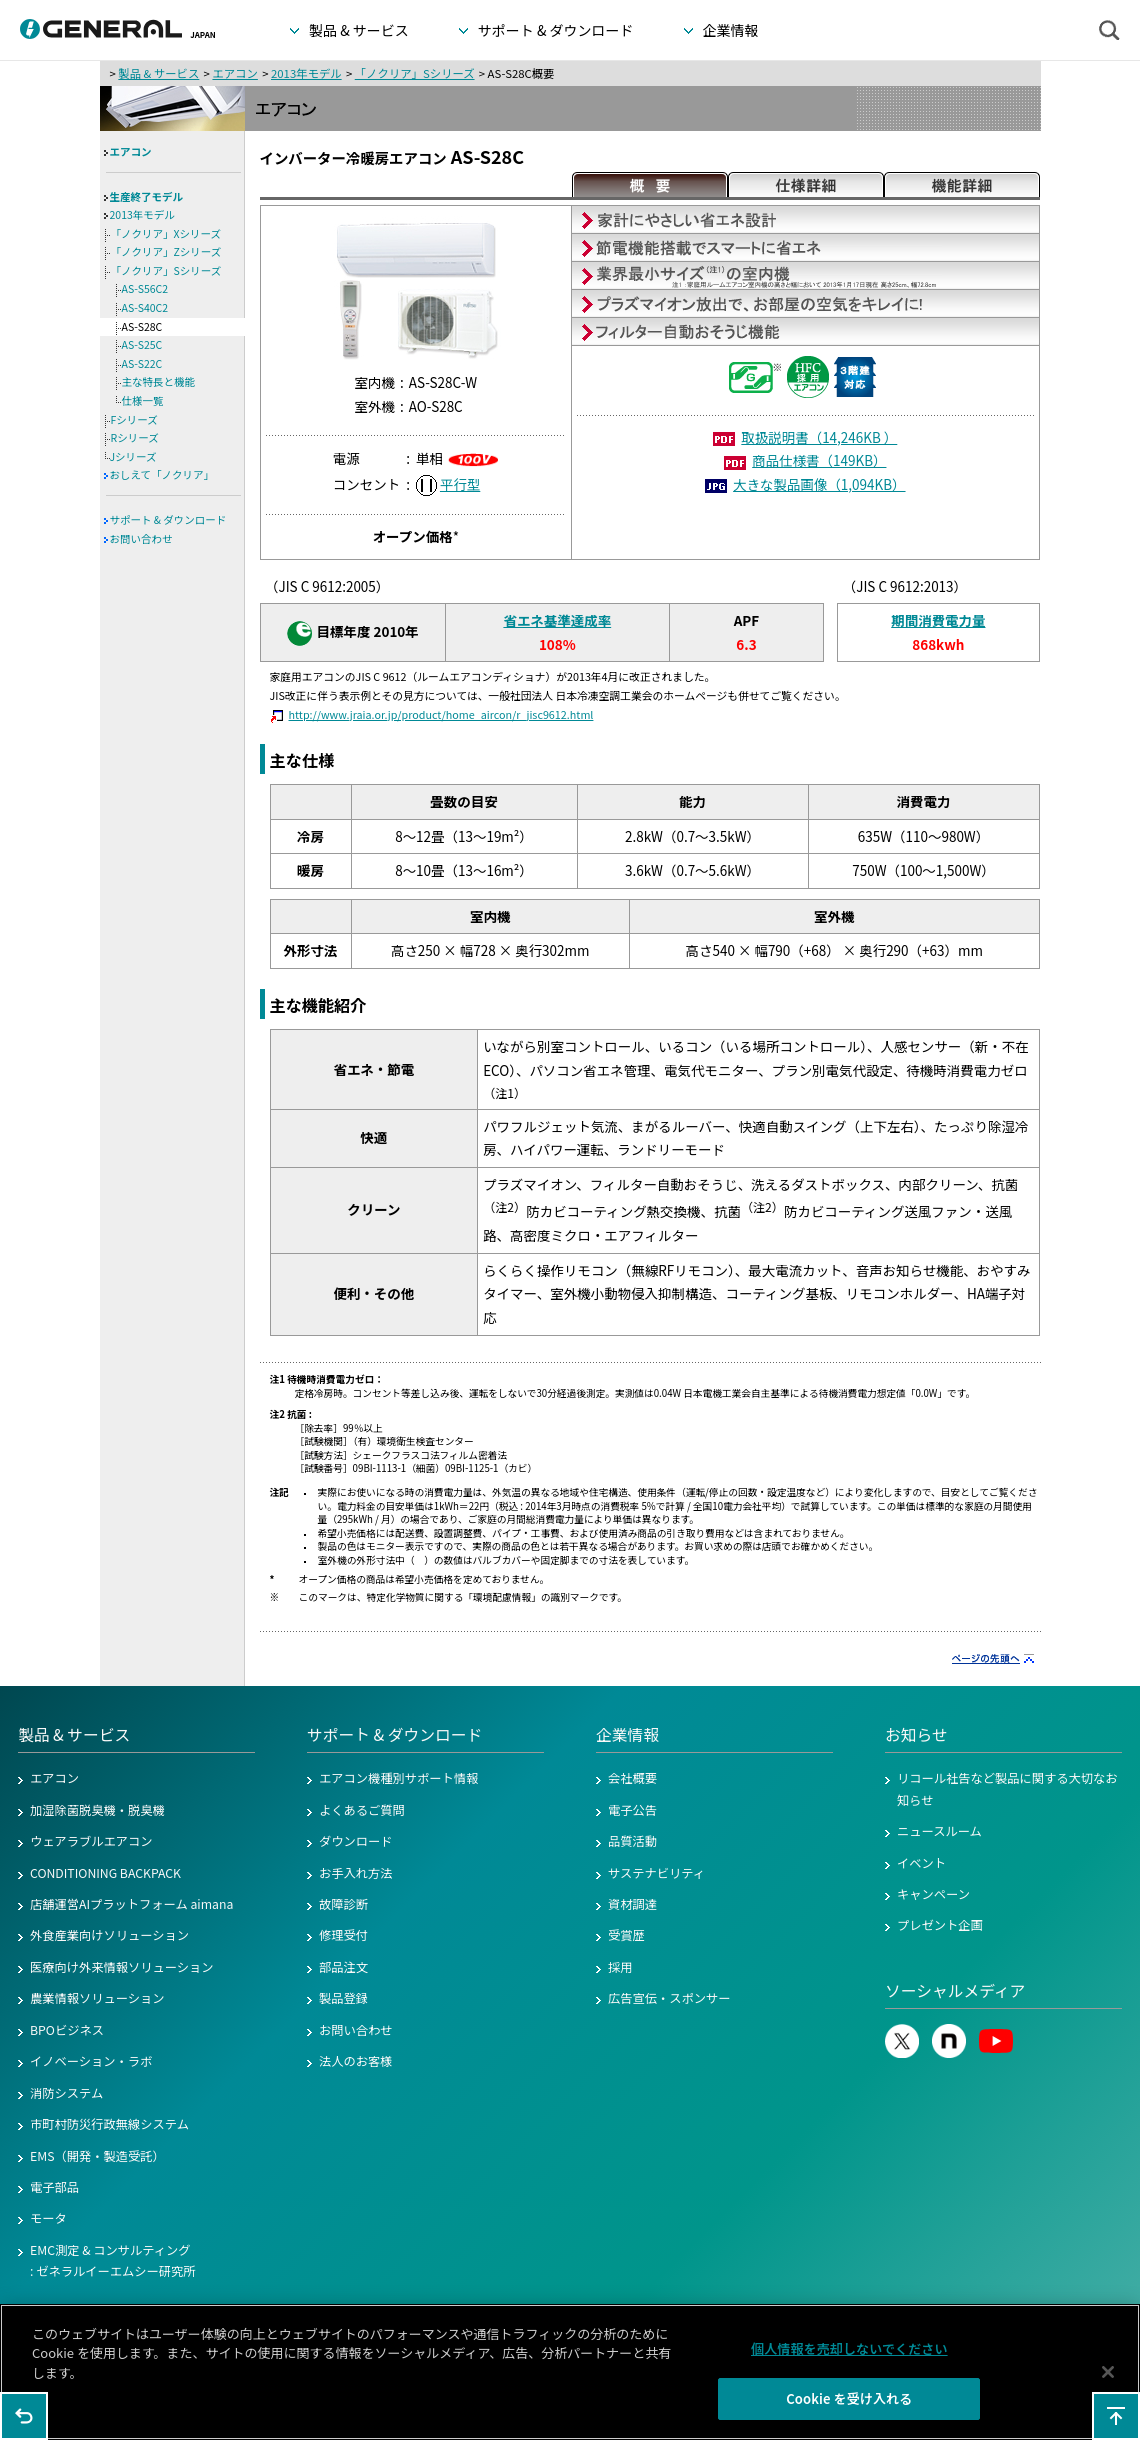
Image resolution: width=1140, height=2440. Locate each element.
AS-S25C (142, 344)
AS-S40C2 (145, 307)
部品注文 (343, 1967)
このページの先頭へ (1116, 2416)
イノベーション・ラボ (91, 2061)
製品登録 (343, 1998)
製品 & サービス (158, 73)
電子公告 (632, 1810)
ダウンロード (356, 1841)
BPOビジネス (67, 2030)
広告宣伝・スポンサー (669, 1998)
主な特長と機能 (159, 381)
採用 (620, 1967)
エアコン (234, 73)
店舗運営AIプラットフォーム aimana (131, 1904)
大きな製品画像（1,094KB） (819, 484)
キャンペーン (933, 1894)
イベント (921, 1863)
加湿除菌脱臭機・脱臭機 (97, 1810)
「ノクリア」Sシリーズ (415, 73)
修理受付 (343, 1935)
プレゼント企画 (940, 1925)
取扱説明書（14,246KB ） (819, 437)
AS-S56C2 (145, 288)
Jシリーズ (133, 456)
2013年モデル (306, 73)
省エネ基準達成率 (557, 620)
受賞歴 (626, 1935)
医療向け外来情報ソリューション (122, 1967)
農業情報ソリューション (97, 1998)
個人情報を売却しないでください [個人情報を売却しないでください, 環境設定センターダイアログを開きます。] (849, 2357)
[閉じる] (1108, 2381)
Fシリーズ (134, 419)
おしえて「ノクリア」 (162, 474)
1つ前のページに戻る (24, 2416)
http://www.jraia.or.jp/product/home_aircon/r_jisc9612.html (441, 714)
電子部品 (54, 2187)
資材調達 (632, 1904)
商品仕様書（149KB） (819, 460)
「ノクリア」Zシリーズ (166, 251)
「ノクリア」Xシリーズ (166, 233)
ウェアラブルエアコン (91, 1841)
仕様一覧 (143, 400)
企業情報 (627, 1734)
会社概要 (632, 1778)
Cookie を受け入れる (849, 2408)
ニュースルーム (939, 1831)
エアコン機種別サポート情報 (398, 1778)
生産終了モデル (147, 196)
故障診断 (343, 1904)
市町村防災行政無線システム (109, 2124)
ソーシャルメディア (955, 1990)
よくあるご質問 (362, 1810)
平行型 (460, 484)
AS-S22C (142, 363)
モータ (48, 2218)
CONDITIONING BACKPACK (105, 1873)
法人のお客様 (356, 2061)
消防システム (66, 2093)
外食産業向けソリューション (109, 1935)
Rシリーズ (135, 437)
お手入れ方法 (356, 1873)
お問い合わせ (141, 538)
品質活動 (632, 1841)
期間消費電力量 (938, 620)
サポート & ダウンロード (168, 519)
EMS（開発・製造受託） (97, 2156)
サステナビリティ (656, 1873)
